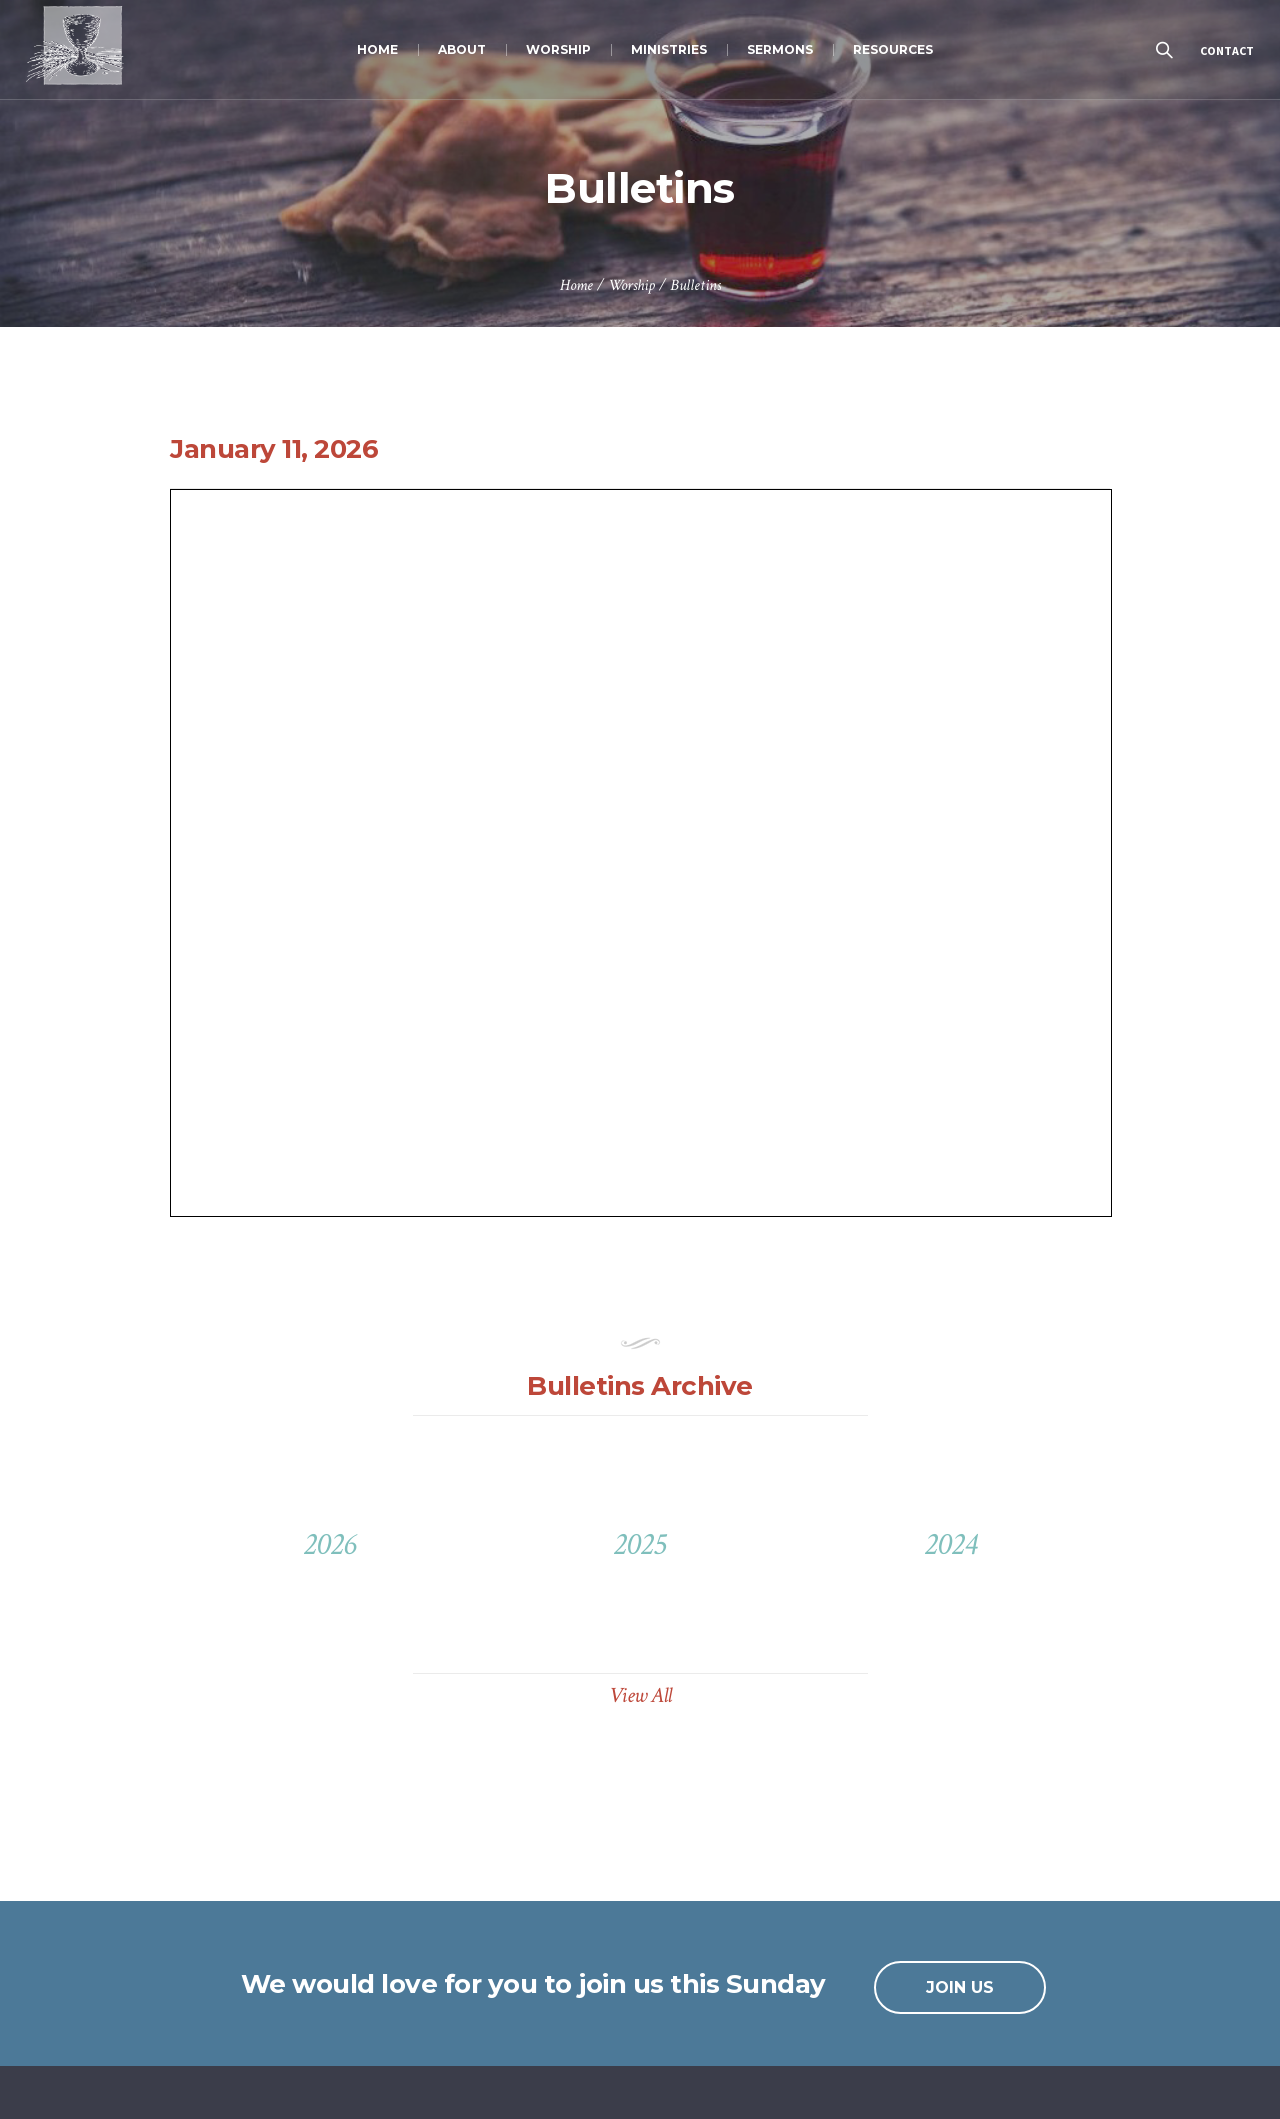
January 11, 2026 (274, 449)
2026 (329, 1544)
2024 (950, 1544)
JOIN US (960, 1987)
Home (576, 285)
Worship (631, 285)
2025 (639, 1544)
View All (640, 1695)
